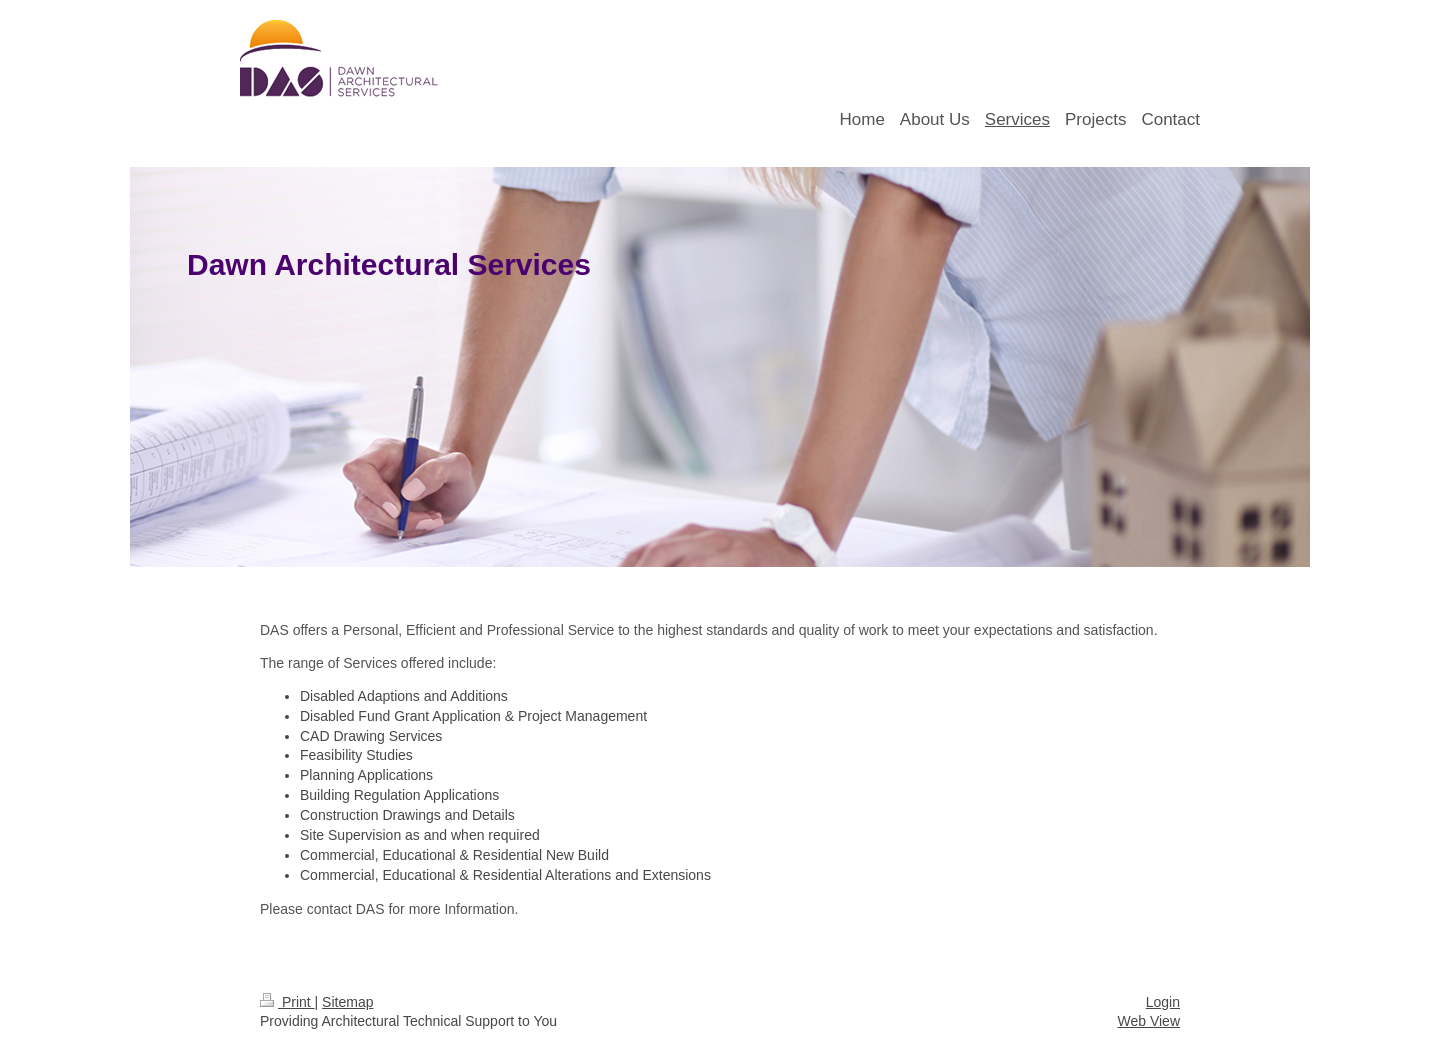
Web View (1148, 1021)
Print (287, 1002)
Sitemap (347, 1002)
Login (1163, 1002)
